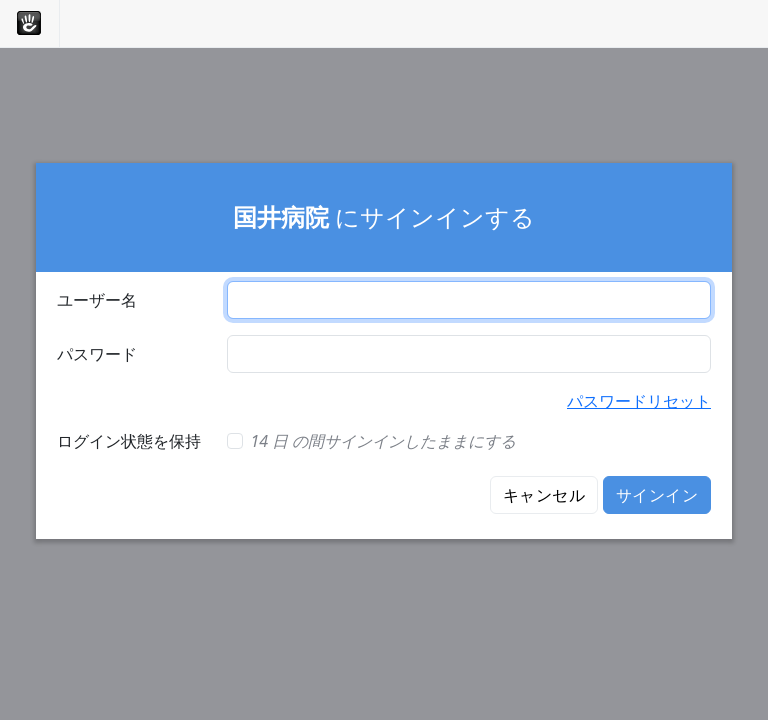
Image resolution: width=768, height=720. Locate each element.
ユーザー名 (97, 300)
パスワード (97, 354)
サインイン (657, 495)
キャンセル (544, 495)
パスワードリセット (639, 401)
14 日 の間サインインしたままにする (384, 441)
